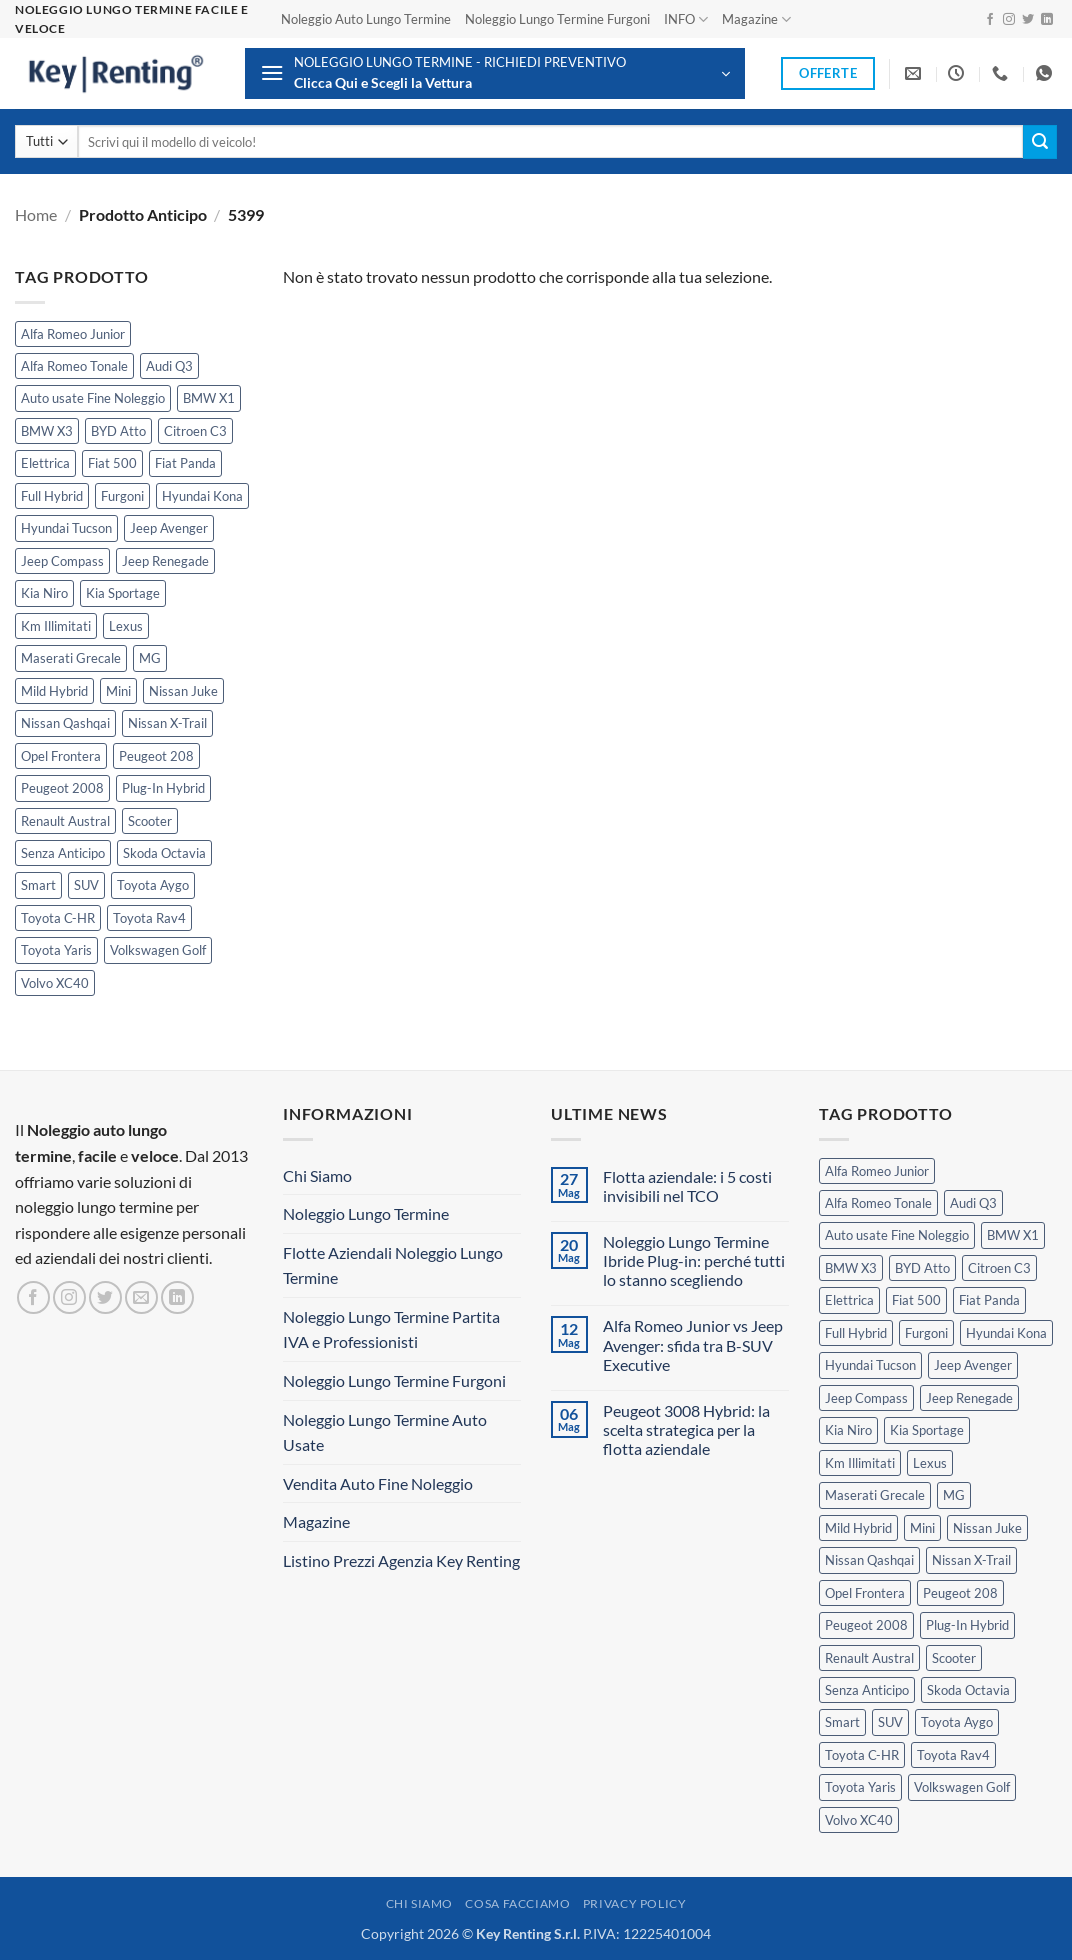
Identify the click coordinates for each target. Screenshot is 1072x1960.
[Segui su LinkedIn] (1047, 20)
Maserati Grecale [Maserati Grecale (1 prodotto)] (71, 658)
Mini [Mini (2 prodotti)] (118, 691)
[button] (495, 73)
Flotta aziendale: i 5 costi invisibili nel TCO (687, 1186)
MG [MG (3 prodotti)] (150, 658)
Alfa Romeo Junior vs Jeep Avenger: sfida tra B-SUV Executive (693, 1344)
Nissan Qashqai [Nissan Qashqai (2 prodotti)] (65, 723)
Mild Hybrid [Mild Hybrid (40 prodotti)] (54, 691)
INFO (686, 19)
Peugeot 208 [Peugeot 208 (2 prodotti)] (156, 756)
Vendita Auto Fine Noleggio (378, 1483)
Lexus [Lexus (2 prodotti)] (126, 626)
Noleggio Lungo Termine (366, 1213)
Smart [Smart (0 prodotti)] (38, 885)
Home (36, 214)
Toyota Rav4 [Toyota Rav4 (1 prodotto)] (149, 918)
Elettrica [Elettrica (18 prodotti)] (45, 463)
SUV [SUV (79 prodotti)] (86, 885)
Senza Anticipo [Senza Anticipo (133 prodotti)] (63, 853)
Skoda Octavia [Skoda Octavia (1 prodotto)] (164, 853)
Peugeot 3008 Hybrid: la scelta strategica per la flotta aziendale (686, 1429)
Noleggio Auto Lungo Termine (366, 19)
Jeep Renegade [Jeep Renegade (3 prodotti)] (165, 561)
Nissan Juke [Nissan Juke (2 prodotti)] (183, 691)
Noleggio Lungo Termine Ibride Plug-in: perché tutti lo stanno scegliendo (694, 1260)
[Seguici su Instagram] (1009, 20)
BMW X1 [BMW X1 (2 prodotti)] (209, 398)
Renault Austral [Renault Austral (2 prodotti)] (65, 821)
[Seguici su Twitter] (1028, 20)
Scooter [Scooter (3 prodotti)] (150, 821)
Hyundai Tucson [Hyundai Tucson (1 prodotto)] (66, 528)
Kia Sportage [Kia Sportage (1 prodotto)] (123, 593)
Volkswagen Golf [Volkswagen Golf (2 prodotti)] (158, 950)
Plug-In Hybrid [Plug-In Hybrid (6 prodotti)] (163, 788)
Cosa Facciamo (517, 1903)
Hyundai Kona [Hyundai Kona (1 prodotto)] (202, 496)
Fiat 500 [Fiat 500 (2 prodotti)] (112, 463)
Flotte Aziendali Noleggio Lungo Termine (393, 1265)
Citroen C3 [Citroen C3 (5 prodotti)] (195, 431)
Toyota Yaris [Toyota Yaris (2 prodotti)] (56, 950)
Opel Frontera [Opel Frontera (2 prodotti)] (61, 756)
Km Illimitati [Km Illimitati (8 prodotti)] (56, 626)
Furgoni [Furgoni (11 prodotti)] (122, 496)
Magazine (756, 19)
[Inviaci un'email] (141, 1297)
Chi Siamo (317, 1175)
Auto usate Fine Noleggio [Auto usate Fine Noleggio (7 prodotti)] (93, 398)
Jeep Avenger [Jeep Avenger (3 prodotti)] (169, 528)
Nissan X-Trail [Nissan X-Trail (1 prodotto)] (167, 723)
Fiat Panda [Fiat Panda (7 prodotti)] (185, 463)
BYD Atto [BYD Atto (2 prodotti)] (118, 431)
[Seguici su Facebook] (990, 20)
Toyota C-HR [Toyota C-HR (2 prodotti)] (58, 918)
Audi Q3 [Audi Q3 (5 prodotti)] (169, 366)
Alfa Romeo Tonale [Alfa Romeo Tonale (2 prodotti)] (74, 366)
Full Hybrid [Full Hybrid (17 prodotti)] (52, 496)
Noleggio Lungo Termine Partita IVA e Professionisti (391, 1329)
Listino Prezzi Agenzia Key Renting (401, 1560)
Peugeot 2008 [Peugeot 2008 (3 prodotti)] (62, 788)
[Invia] (1040, 142)
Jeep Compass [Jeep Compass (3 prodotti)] (62, 561)
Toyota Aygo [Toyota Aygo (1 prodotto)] (153, 885)
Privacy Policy (635, 1903)
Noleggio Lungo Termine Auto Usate (385, 1432)
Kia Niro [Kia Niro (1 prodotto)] (44, 593)
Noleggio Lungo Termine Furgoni (557, 19)
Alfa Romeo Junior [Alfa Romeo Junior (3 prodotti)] (73, 334)
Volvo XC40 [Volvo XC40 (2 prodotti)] (55, 983)
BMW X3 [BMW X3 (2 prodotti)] (47, 431)
